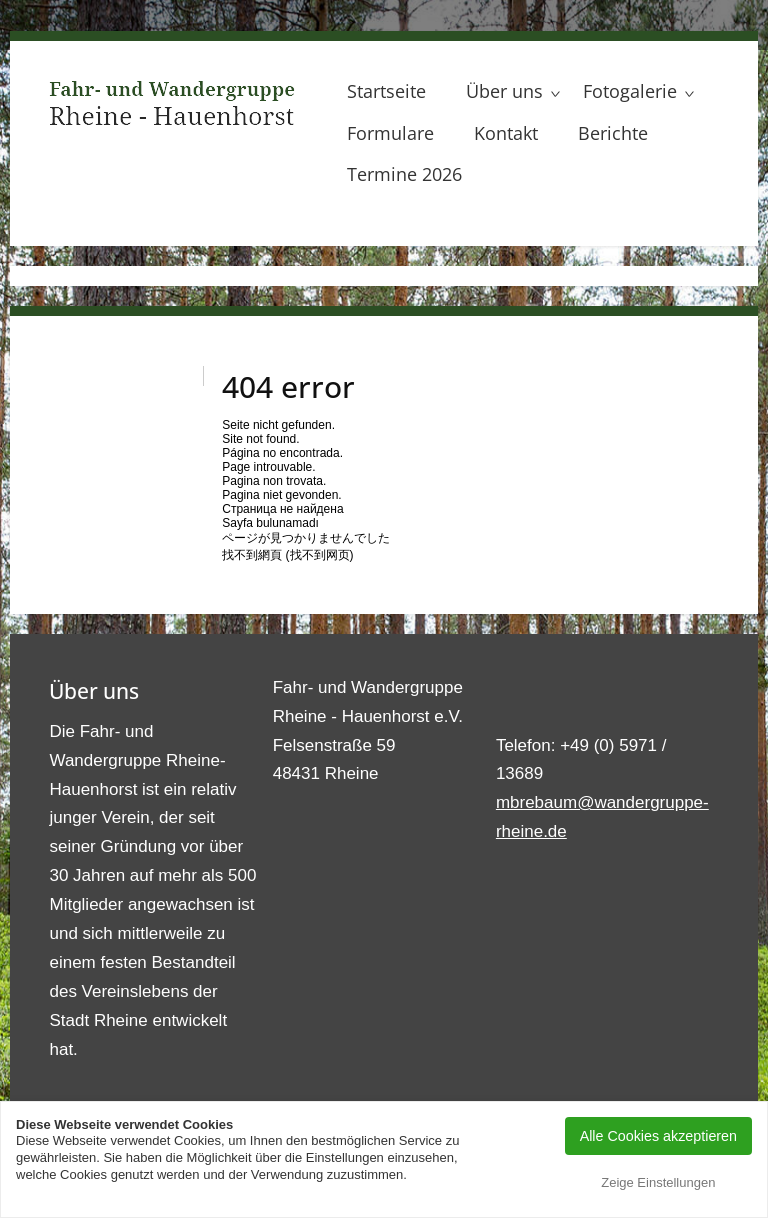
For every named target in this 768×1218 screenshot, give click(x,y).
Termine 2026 (404, 174)
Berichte (613, 133)
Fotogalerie (630, 91)
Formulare (390, 133)
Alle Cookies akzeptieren (658, 1136)
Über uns (504, 91)
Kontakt (506, 133)
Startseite (386, 91)
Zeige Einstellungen (658, 1182)
